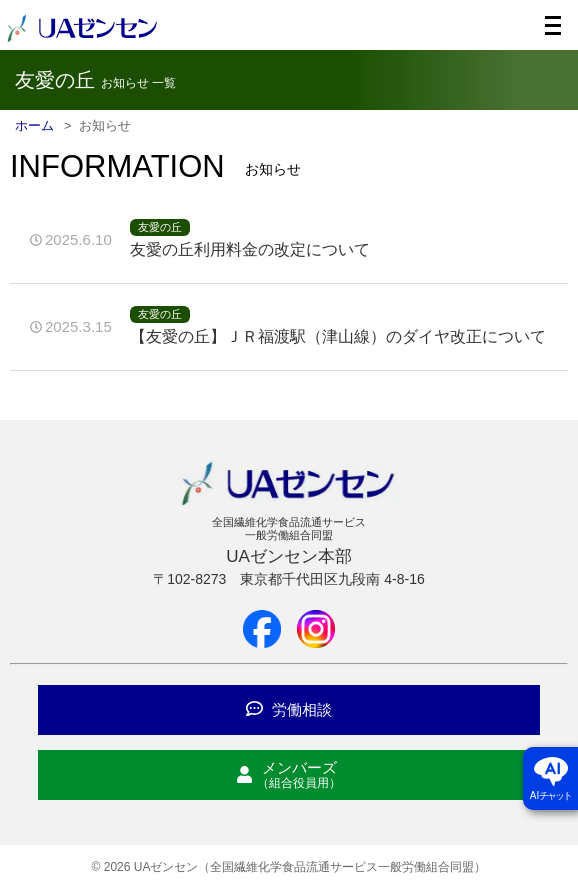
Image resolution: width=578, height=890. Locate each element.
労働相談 (289, 709)
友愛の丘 (160, 227)
